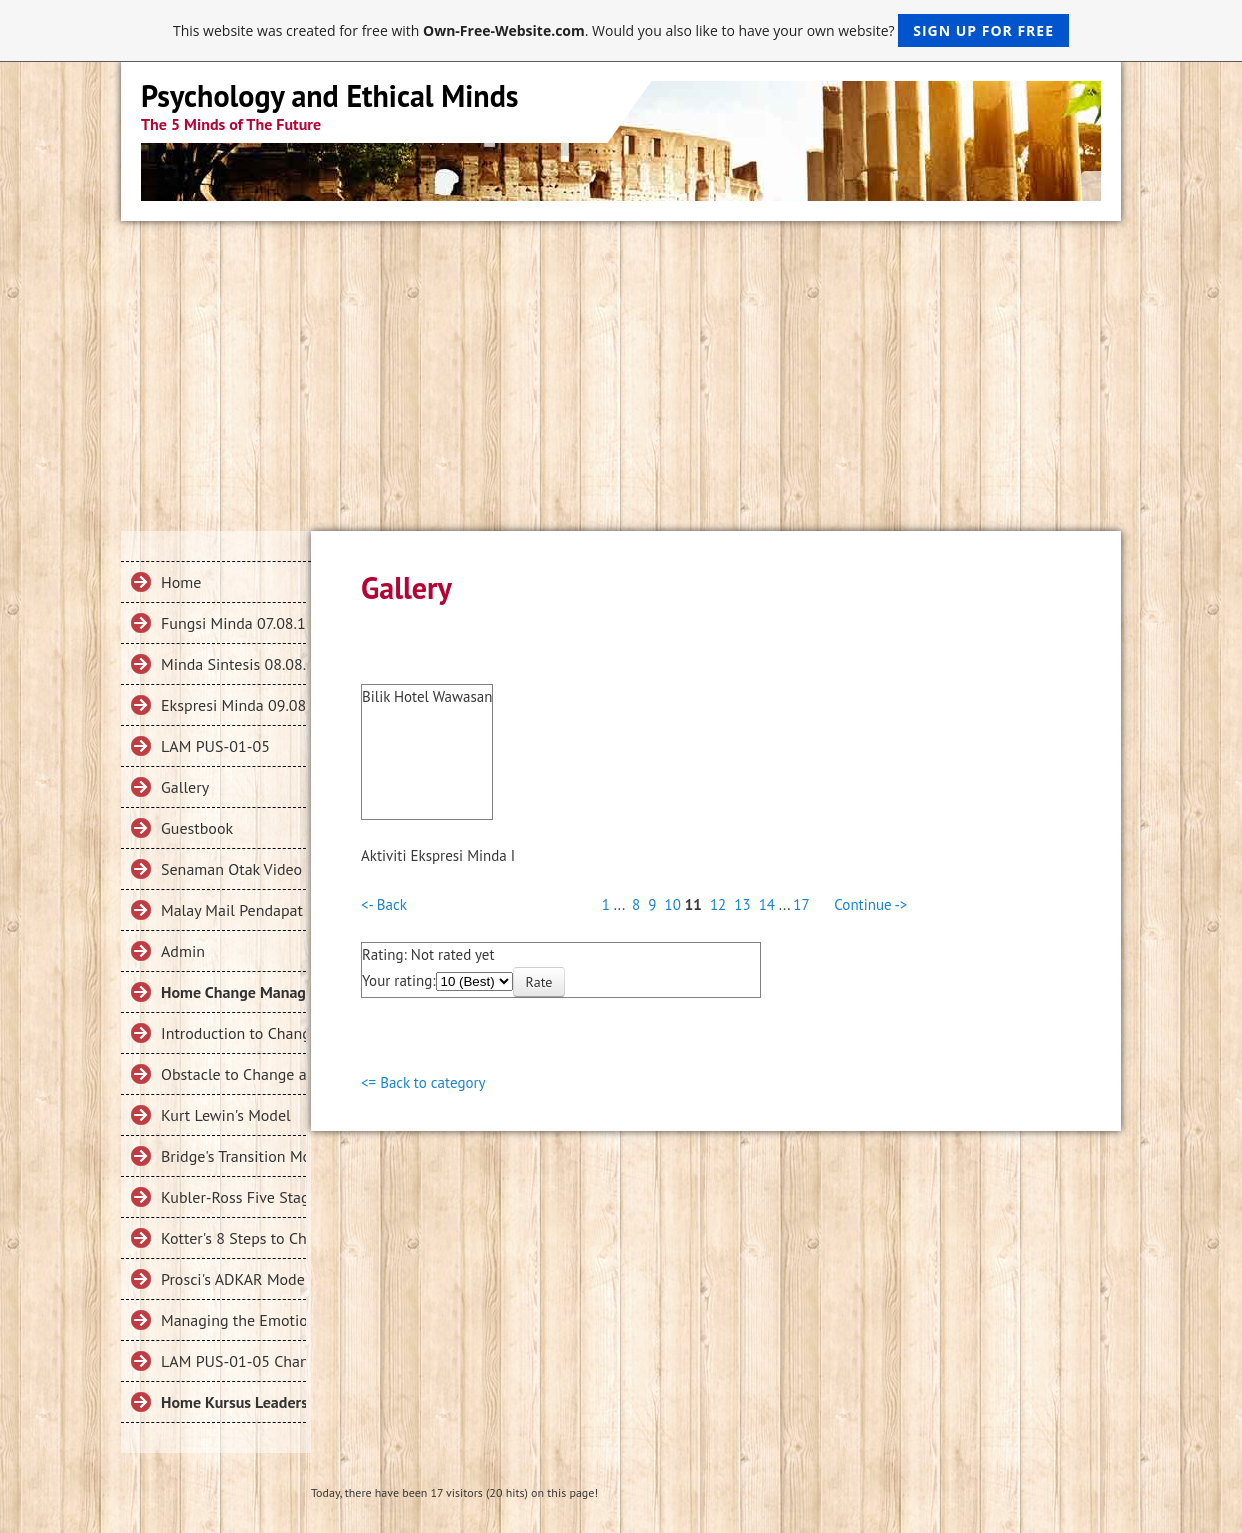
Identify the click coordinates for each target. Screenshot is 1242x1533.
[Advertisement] (621, 371)
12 (718, 904)
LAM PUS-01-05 (215, 746)
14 (767, 904)
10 (672, 904)
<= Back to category (423, 1082)
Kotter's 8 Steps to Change (233, 1238)
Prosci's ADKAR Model (233, 1279)
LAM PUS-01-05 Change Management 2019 (233, 1361)
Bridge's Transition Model (233, 1156)
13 (742, 904)
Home (181, 582)
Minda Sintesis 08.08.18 (233, 664)
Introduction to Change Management (233, 1033)
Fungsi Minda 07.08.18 (233, 623)
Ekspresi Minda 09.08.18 (233, 705)
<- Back (383, 904)
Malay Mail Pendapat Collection (233, 910)
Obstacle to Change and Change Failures (233, 1074)
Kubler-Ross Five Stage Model (233, 1197)
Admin (183, 951)
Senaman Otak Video (231, 869)
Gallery (185, 787)
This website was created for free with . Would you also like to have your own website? (621, 30)
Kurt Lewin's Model (226, 1115)
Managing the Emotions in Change (233, 1320)
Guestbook (197, 828)
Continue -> (870, 904)
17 (801, 904)
